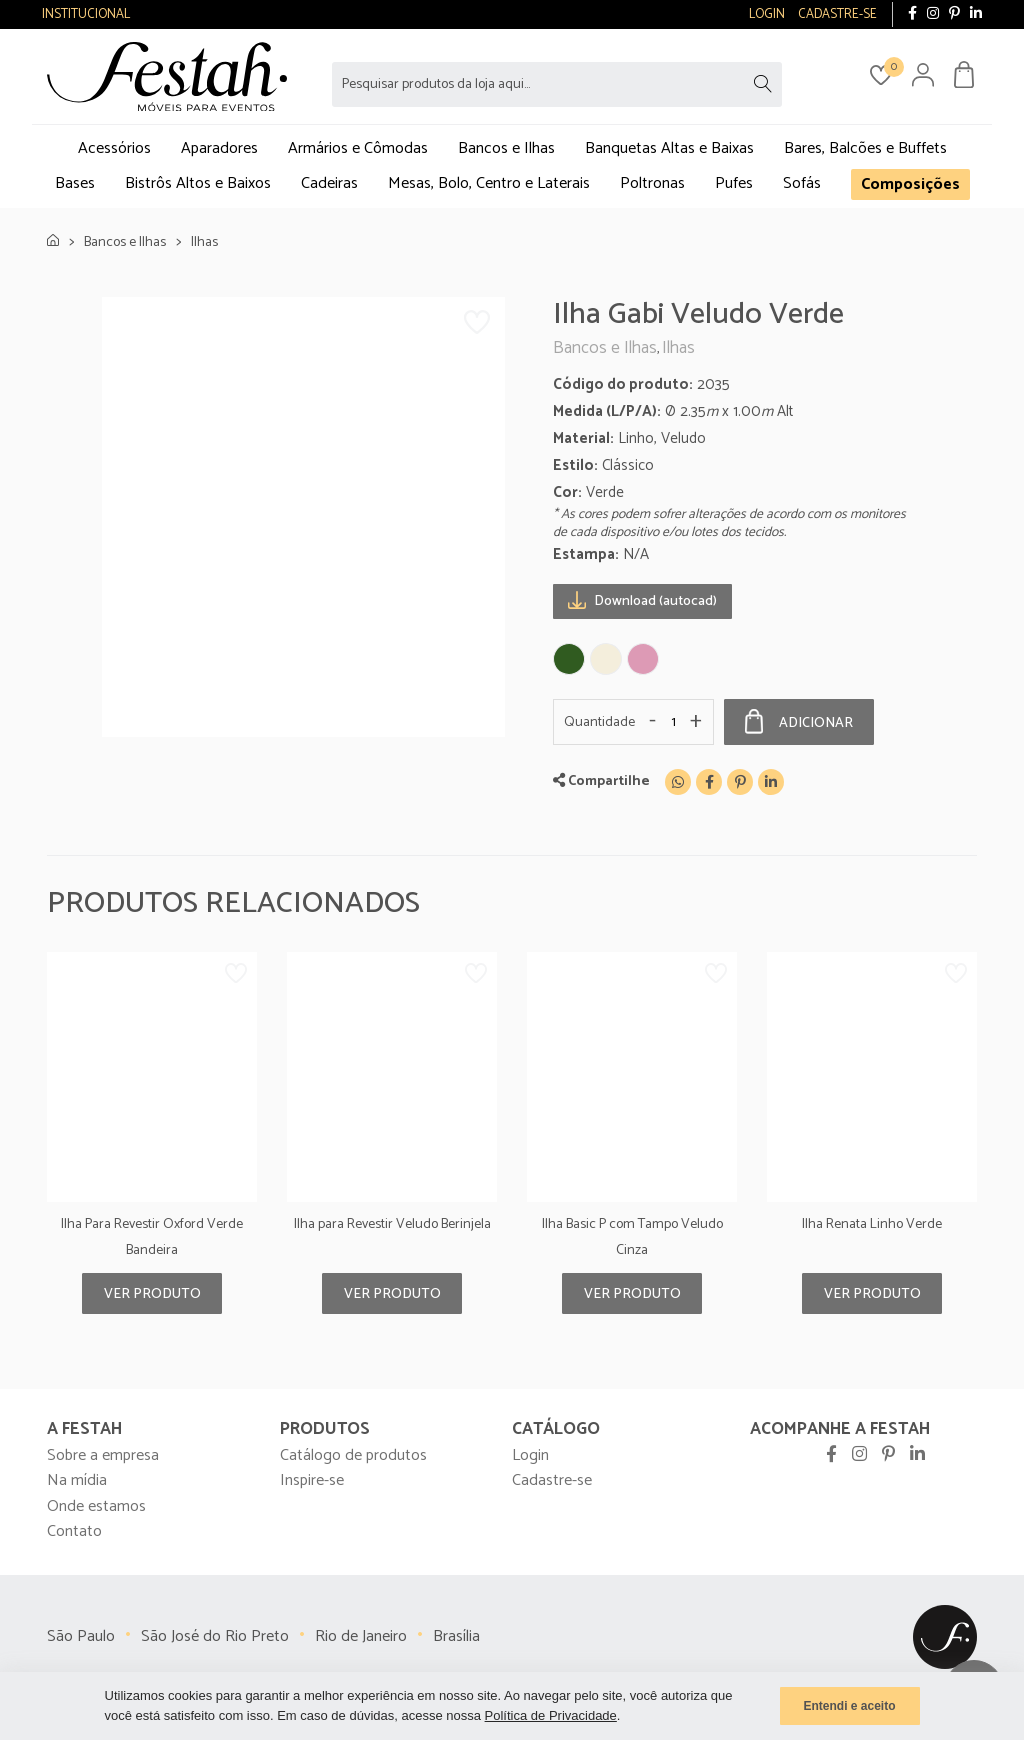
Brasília (456, 1636)
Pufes (734, 183)
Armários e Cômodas (358, 148)
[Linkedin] (771, 782)
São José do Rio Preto (215, 1636)
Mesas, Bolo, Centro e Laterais (489, 183)
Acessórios (114, 148)
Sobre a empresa (103, 1455)
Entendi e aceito (849, 1706)
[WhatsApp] (678, 782)
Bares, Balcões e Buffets (865, 148)
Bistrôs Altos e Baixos (198, 183)
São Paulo (81, 1636)
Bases (75, 183)
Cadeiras (329, 183)
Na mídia (77, 1480)
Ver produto (152, 1294)
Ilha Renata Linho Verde (872, 1224)
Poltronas (652, 183)
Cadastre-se (552, 1480)
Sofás (802, 183)
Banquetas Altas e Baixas (669, 148)
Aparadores (219, 148)
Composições (910, 184)
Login (530, 1455)
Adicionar (799, 722)
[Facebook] (709, 782)
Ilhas (204, 242)
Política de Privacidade (551, 1715)
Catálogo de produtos (353, 1455)
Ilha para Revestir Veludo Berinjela (392, 1224)
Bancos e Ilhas (506, 148)
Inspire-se (312, 1480)
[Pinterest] (740, 782)
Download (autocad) (642, 600)
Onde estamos (96, 1506)
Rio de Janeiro (361, 1636)
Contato (74, 1531)
